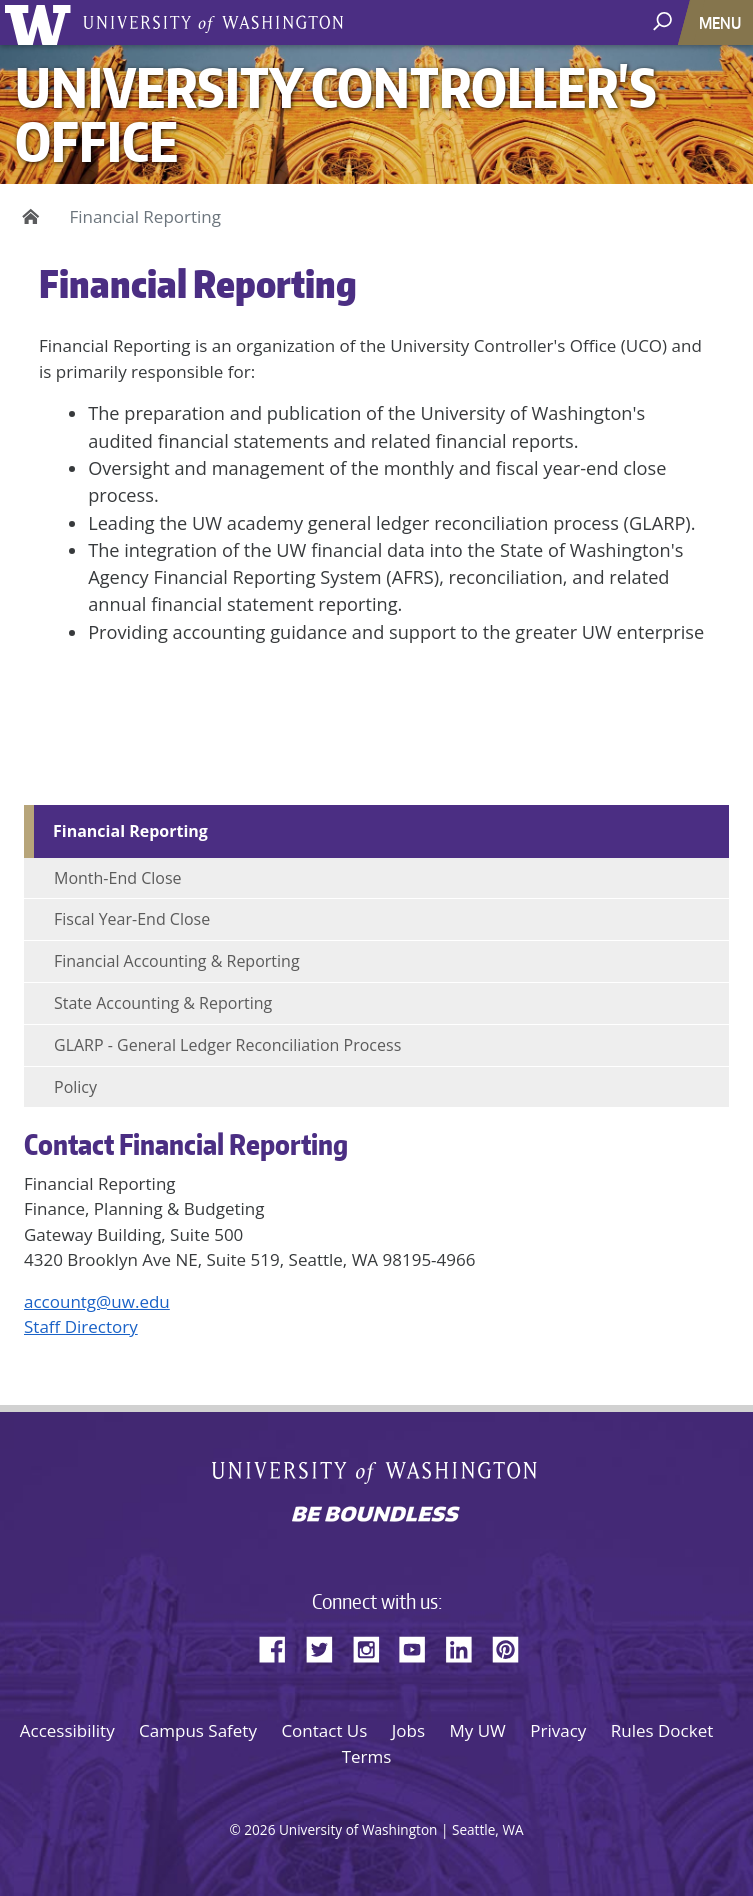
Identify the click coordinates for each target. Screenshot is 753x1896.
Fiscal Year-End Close (132, 919)
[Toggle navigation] (722, 22)
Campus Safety (198, 1730)
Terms (367, 1756)
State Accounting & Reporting (163, 1003)
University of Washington (41, 22)
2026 (259, 1829)
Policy (75, 1087)
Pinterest (513, 1646)
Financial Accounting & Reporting (177, 961)
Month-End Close (118, 878)
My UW (478, 1730)
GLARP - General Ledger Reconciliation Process (227, 1045)
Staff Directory (81, 1326)
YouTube (420, 1646)
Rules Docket (662, 1730)
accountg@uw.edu (97, 1301)
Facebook (280, 1646)
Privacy (558, 1730)
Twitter (327, 1646)
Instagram (373, 1646)
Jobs (408, 1730)
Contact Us (324, 1730)
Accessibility (67, 1730)
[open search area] (664, 21)
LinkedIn (466, 1646)
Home (27, 217)
